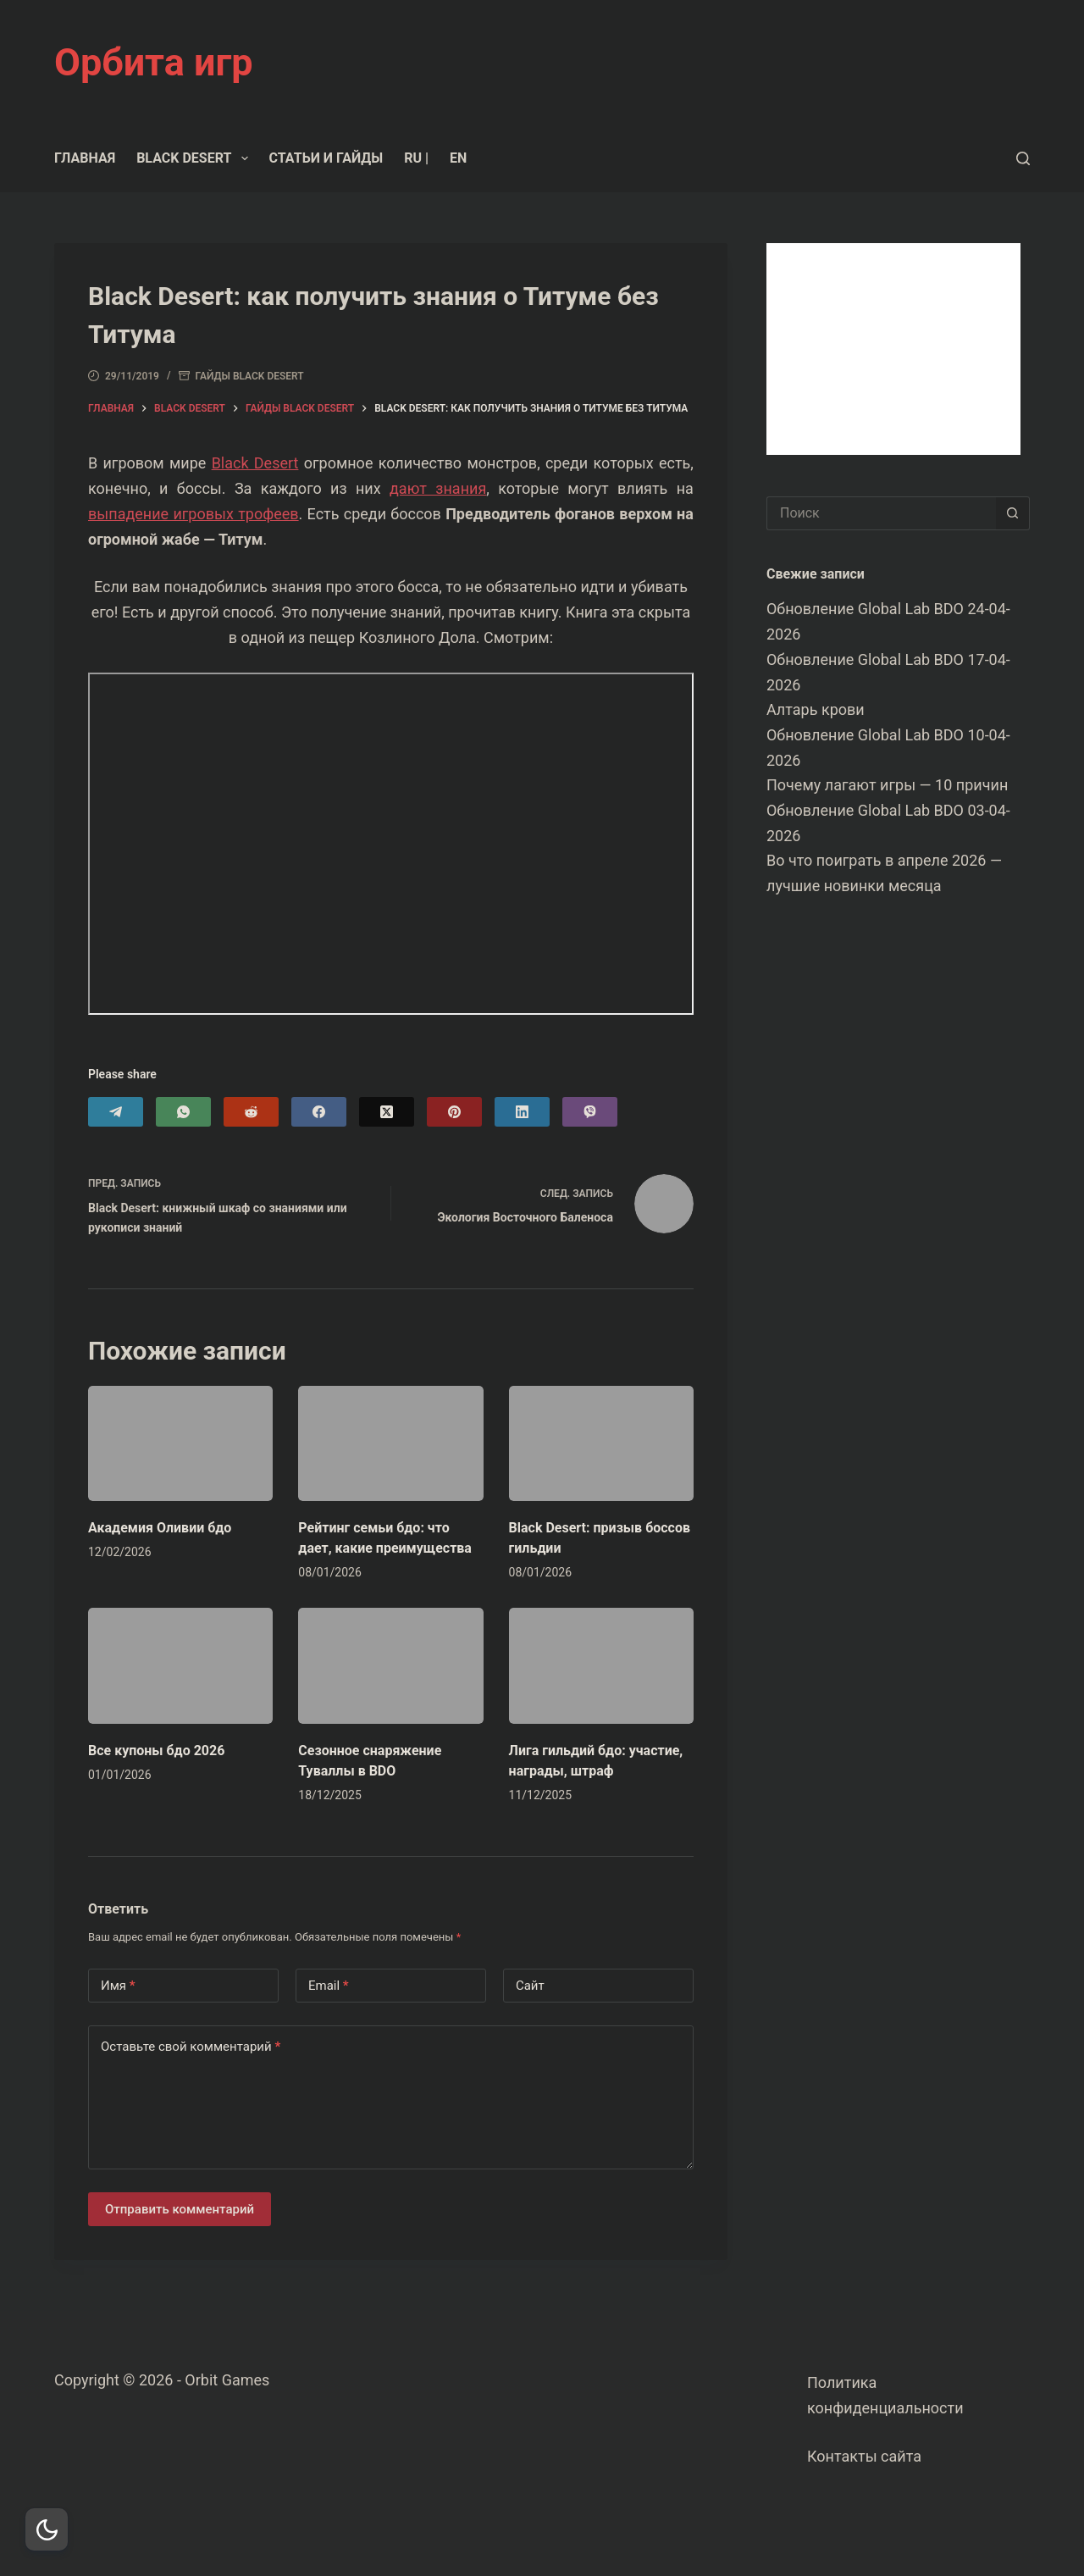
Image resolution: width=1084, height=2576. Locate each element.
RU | (416, 158)
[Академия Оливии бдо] (180, 1443)
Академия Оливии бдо (159, 1528)
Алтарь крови (815, 709)
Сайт (530, 1985)
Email (328, 1986)
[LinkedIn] (522, 1112)
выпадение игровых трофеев (193, 514)
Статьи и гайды (326, 158)
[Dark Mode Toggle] (46, 2529)
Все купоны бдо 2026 (156, 1750)
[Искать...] (881, 513)
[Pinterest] (454, 1112)
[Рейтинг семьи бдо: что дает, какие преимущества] (390, 1443)
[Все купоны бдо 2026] (180, 1665)
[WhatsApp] (183, 1112)
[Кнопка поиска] (1013, 513)
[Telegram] (115, 1112)
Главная (84, 158)
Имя (118, 1986)
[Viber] (589, 1112)
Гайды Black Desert (250, 376)
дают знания (438, 488)
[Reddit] (251, 1112)
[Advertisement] (893, 349)
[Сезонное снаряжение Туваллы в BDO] (390, 1665)
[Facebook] (318, 1112)
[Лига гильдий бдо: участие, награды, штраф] (601, 1665)
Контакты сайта (864, 2456)
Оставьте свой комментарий (190, 2047)
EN (458, 158)
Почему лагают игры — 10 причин (887, 785)
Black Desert (195, 158)
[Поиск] (1023, 158)
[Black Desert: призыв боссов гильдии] (601, 1443)
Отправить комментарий (179, 2209)
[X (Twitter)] (386, 1112)
